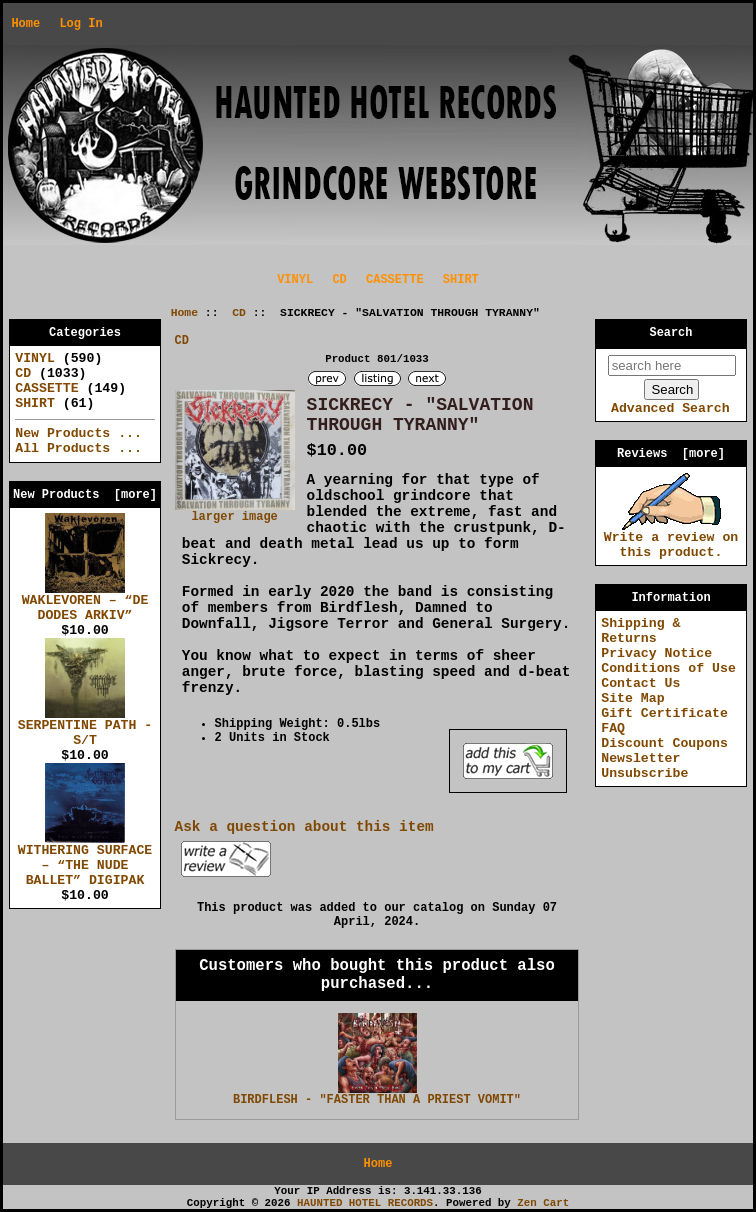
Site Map (632, 698)
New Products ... (78, 433)
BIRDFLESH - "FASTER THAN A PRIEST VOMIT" (377, 1100)
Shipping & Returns (640, 631)
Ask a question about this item (304, 827)
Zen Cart (543, 1203)
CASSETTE (395, 280)
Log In (80, 24)
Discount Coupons (664, 743)
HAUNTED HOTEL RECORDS (365, 1203)
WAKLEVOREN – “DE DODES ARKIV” (85, 602)
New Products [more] (85, 495)
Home (25, 24)
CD (239, 313)
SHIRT (461, 280)
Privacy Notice (656, 653)
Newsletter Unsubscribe (644, 766)
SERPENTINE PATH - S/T (85, 727)
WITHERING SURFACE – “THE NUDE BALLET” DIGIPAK (85, 860)
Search (671, 333)
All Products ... (78, 448)
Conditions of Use (668, 668)
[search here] (672, 365)
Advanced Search (670, 408)
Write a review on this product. (671, 539)
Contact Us (640, 683)
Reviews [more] (671, 454)
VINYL (295, 280)
